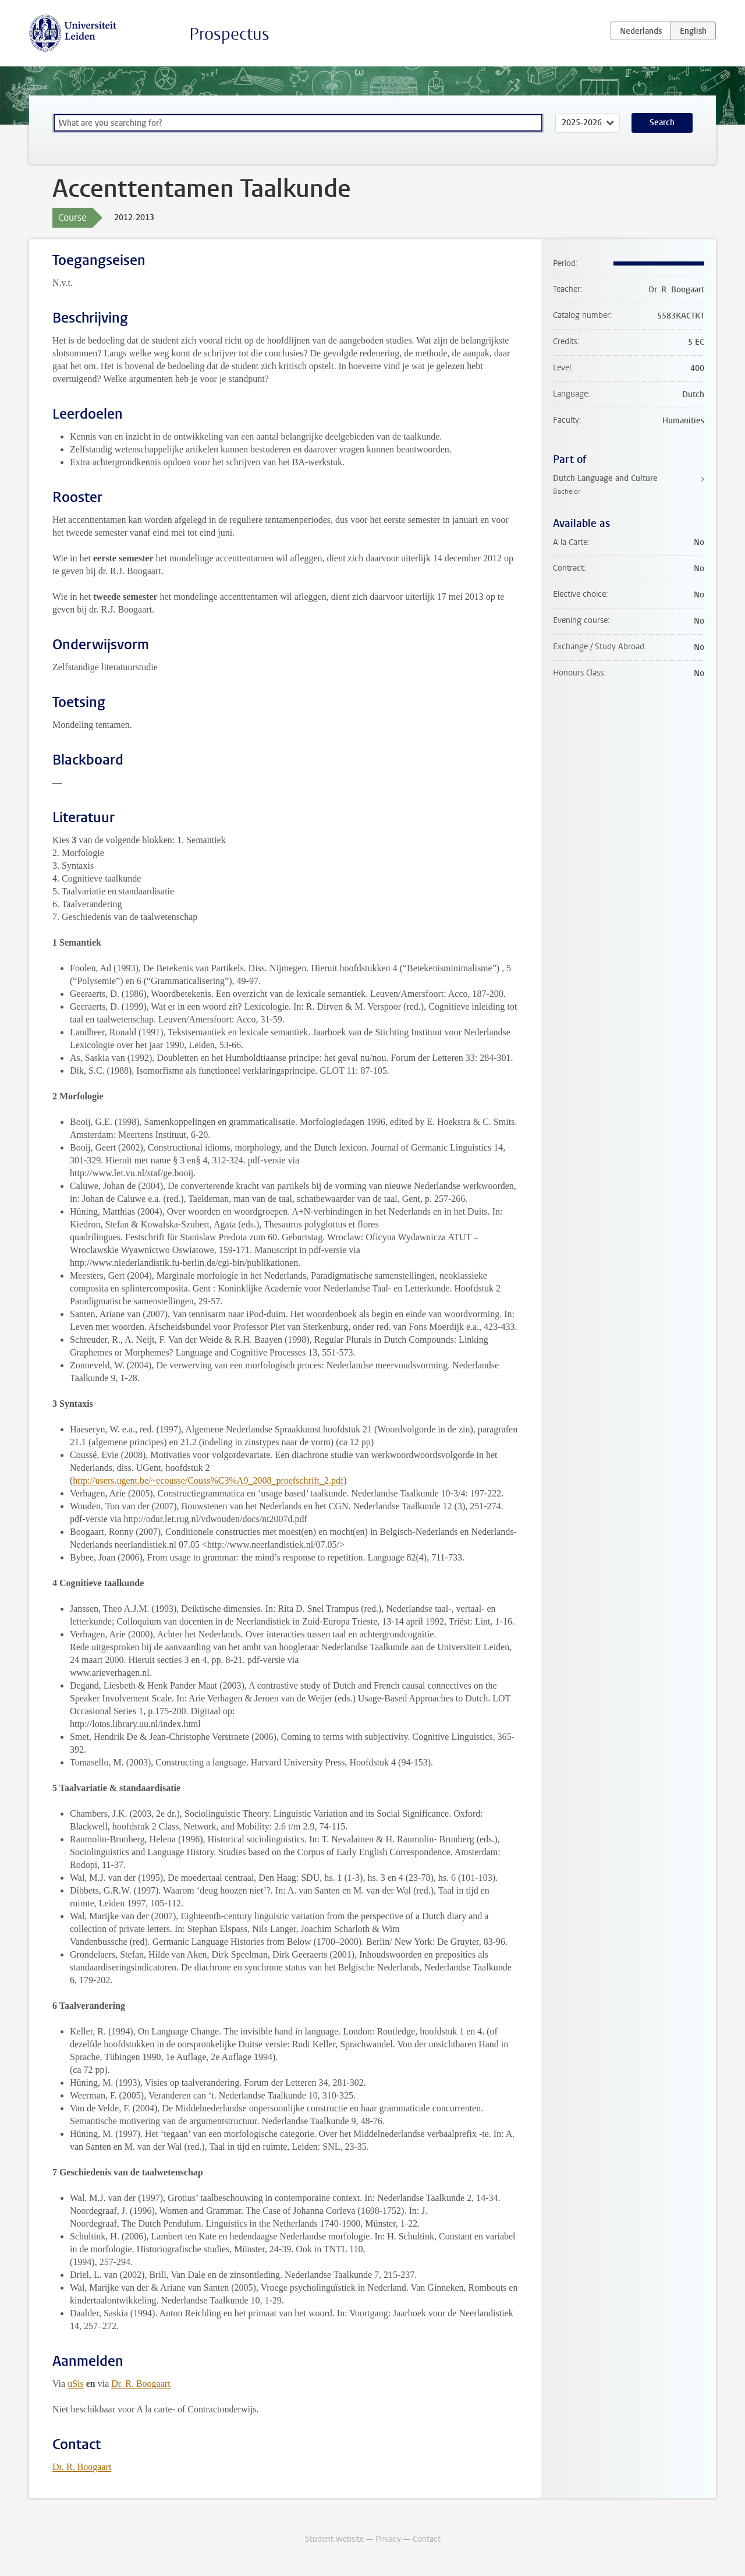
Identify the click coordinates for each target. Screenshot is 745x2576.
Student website (334, 2539)
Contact (427, 2539)
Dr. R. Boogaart (140, 2384)
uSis (76, 2384)
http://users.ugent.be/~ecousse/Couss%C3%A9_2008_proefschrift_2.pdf (208, 1480)
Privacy (388, 2539)
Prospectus (229, 34)
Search (662, 122)
